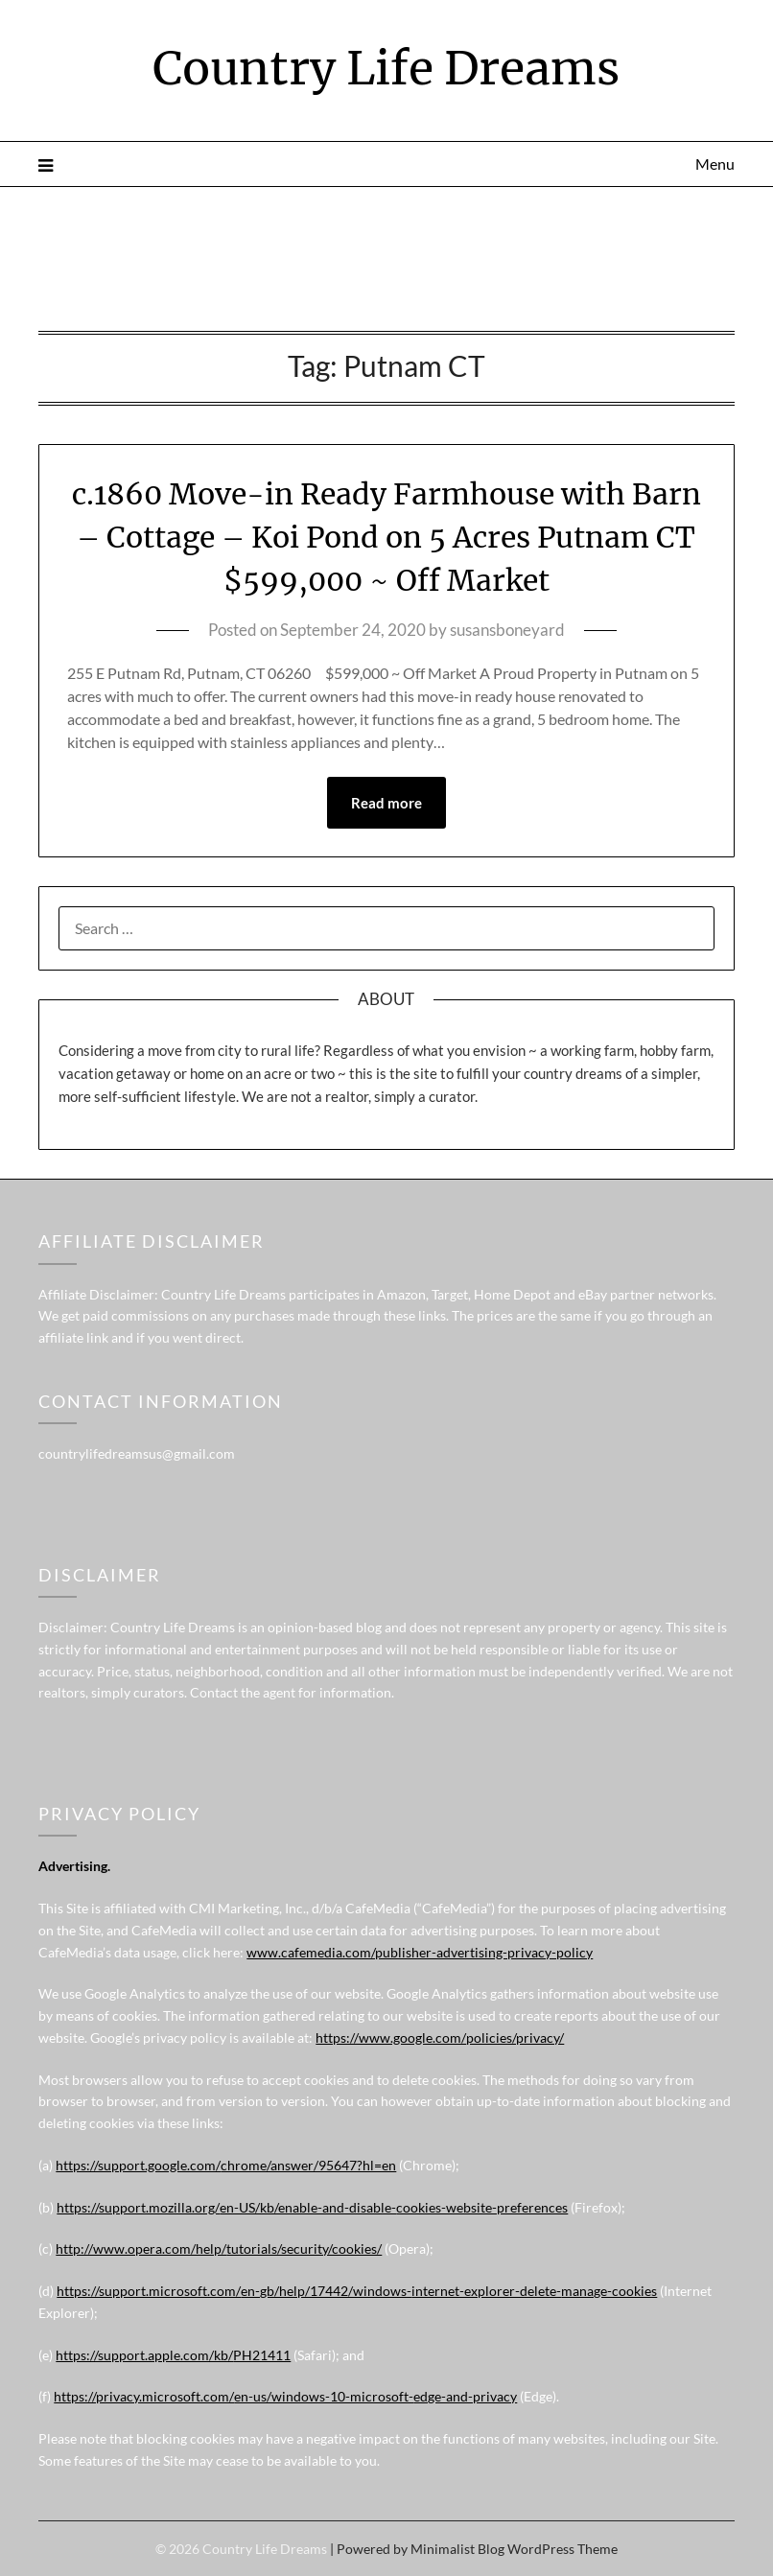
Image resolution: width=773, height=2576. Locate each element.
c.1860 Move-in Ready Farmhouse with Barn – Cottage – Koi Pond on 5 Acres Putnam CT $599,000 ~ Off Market (386, 537)
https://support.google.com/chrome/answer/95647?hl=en (226, 2165)
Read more (386, 802)
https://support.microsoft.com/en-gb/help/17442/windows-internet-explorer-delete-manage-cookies (357, 2291)
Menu (715, 163)
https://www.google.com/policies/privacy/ (440, 2037)
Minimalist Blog (457, 2549)
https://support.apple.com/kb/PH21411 (173, 2355)
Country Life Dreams (386, 68)
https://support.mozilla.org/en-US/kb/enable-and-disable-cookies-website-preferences (312, 2207)
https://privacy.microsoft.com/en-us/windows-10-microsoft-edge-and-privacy (285, 2396)
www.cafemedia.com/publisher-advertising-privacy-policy (419, 1952)
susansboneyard (507, 630)
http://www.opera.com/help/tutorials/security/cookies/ (219, 2248)
